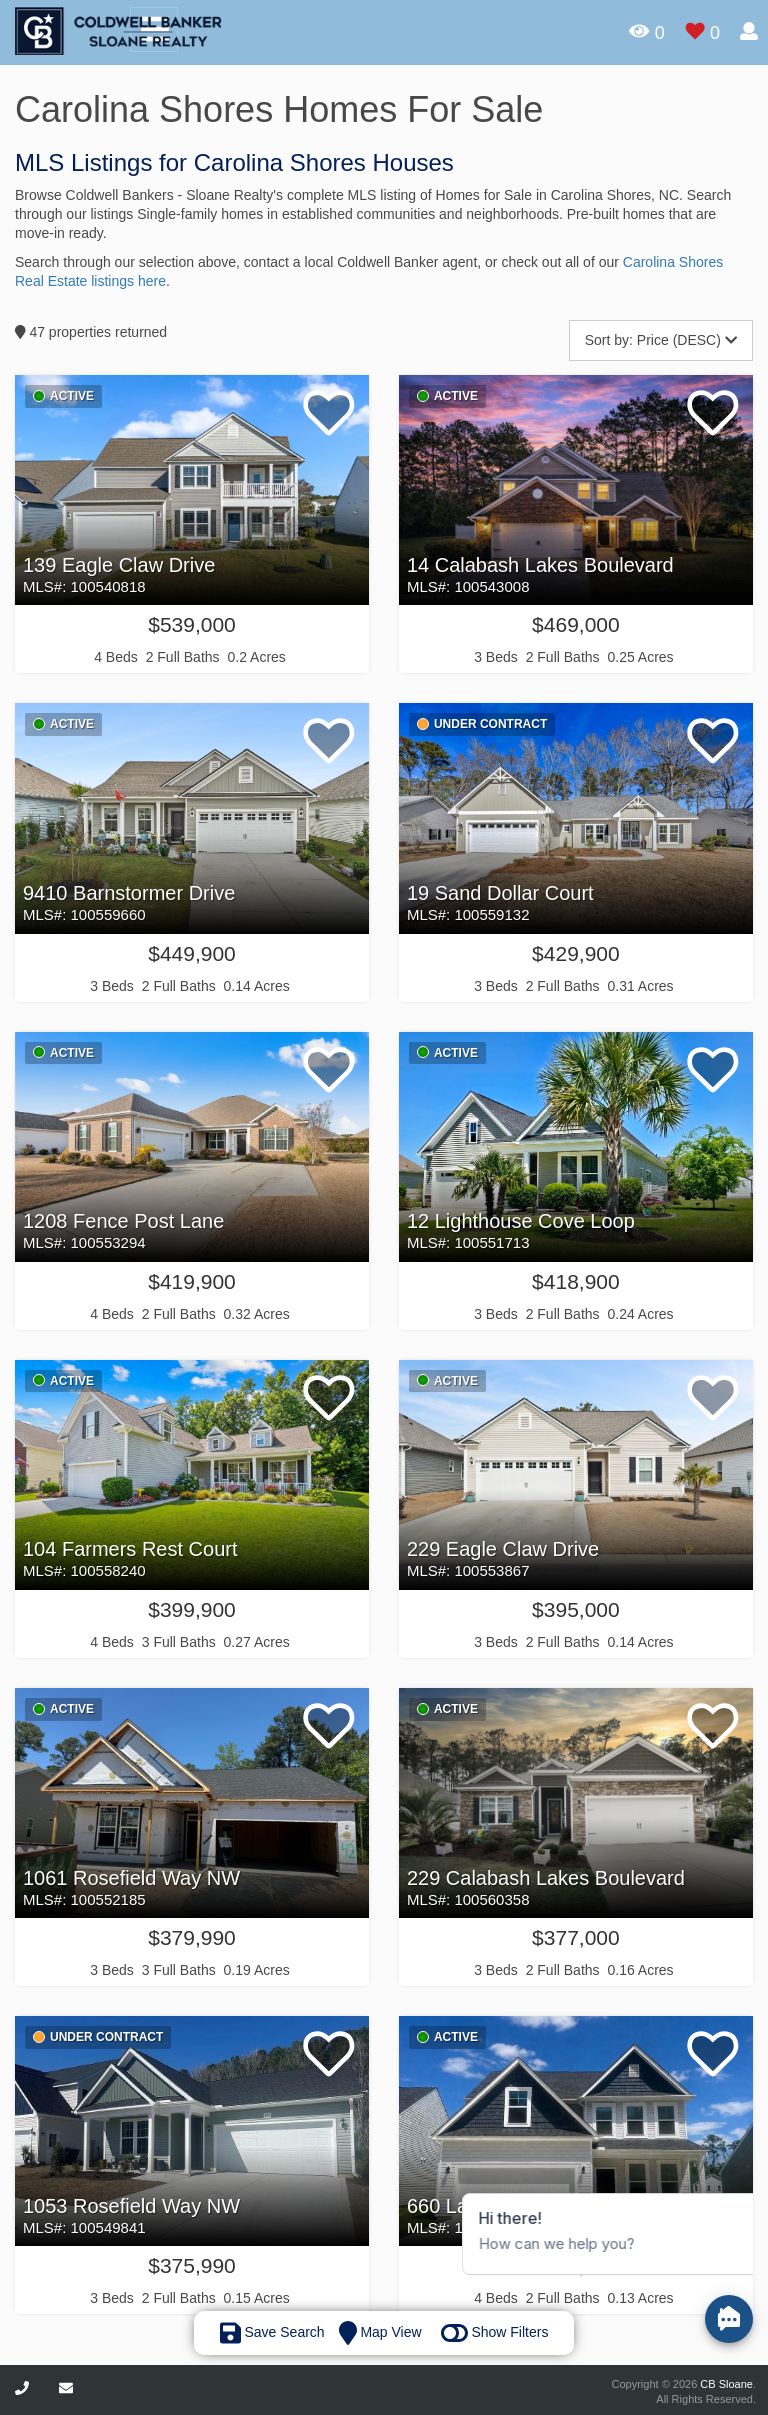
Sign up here (682, 186)
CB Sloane (726, 2384)
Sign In (682, 106)
